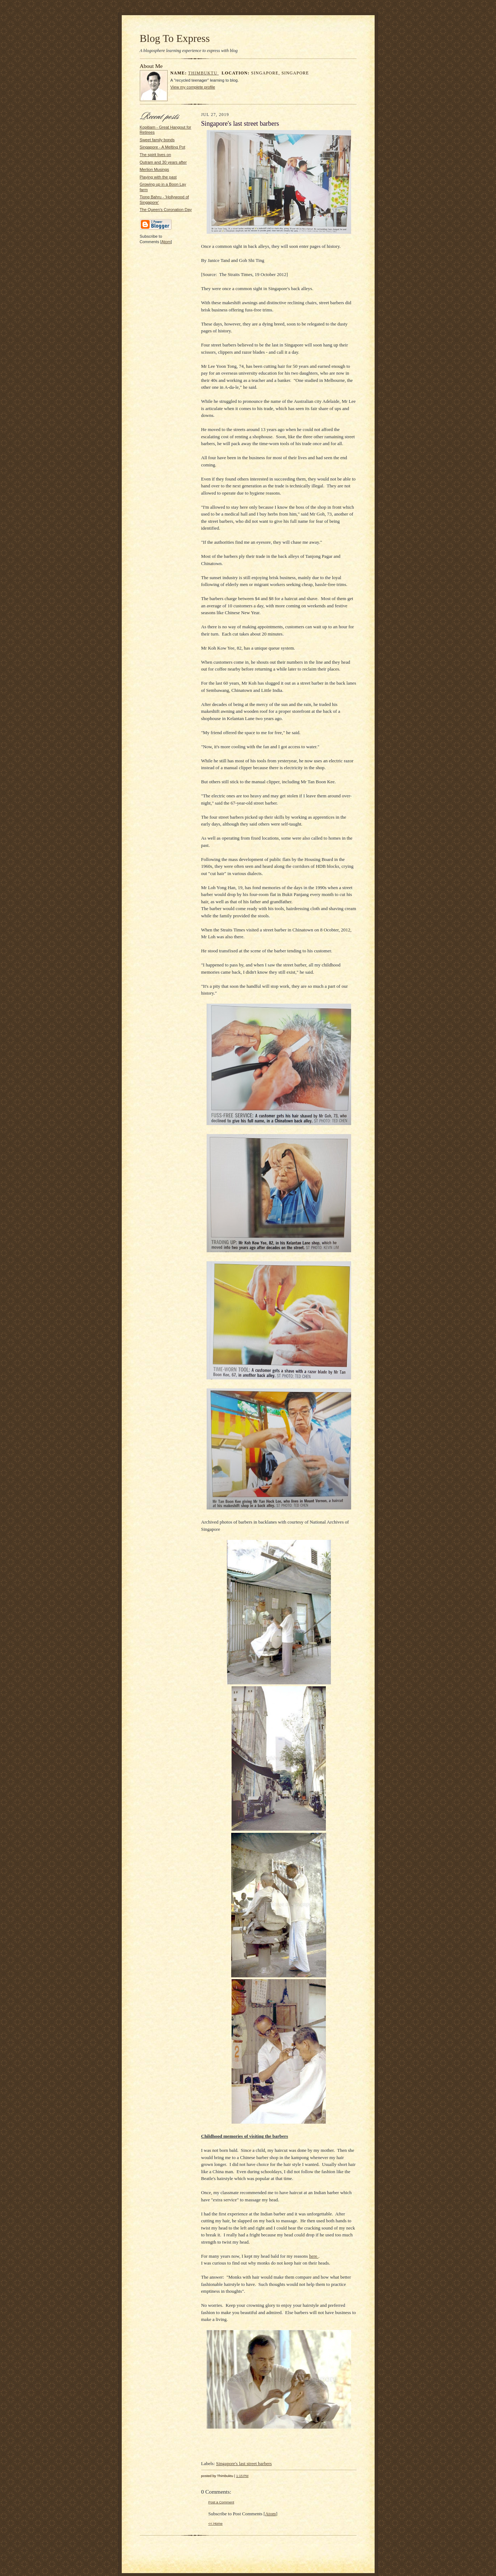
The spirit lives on (155, 154)
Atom (166, 242)
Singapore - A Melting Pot (162, 147)
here (314, 2256)
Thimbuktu (203, 73)
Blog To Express (175, 38)
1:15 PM (242, 2476)
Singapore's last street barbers (244, 2463)
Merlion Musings (154, 169)
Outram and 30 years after (163, 162)
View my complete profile (193, 87)
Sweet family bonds (157, 140)
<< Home (215, 2523)
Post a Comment (221, 2502)
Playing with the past (158, 177)
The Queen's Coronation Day (166, 209)
